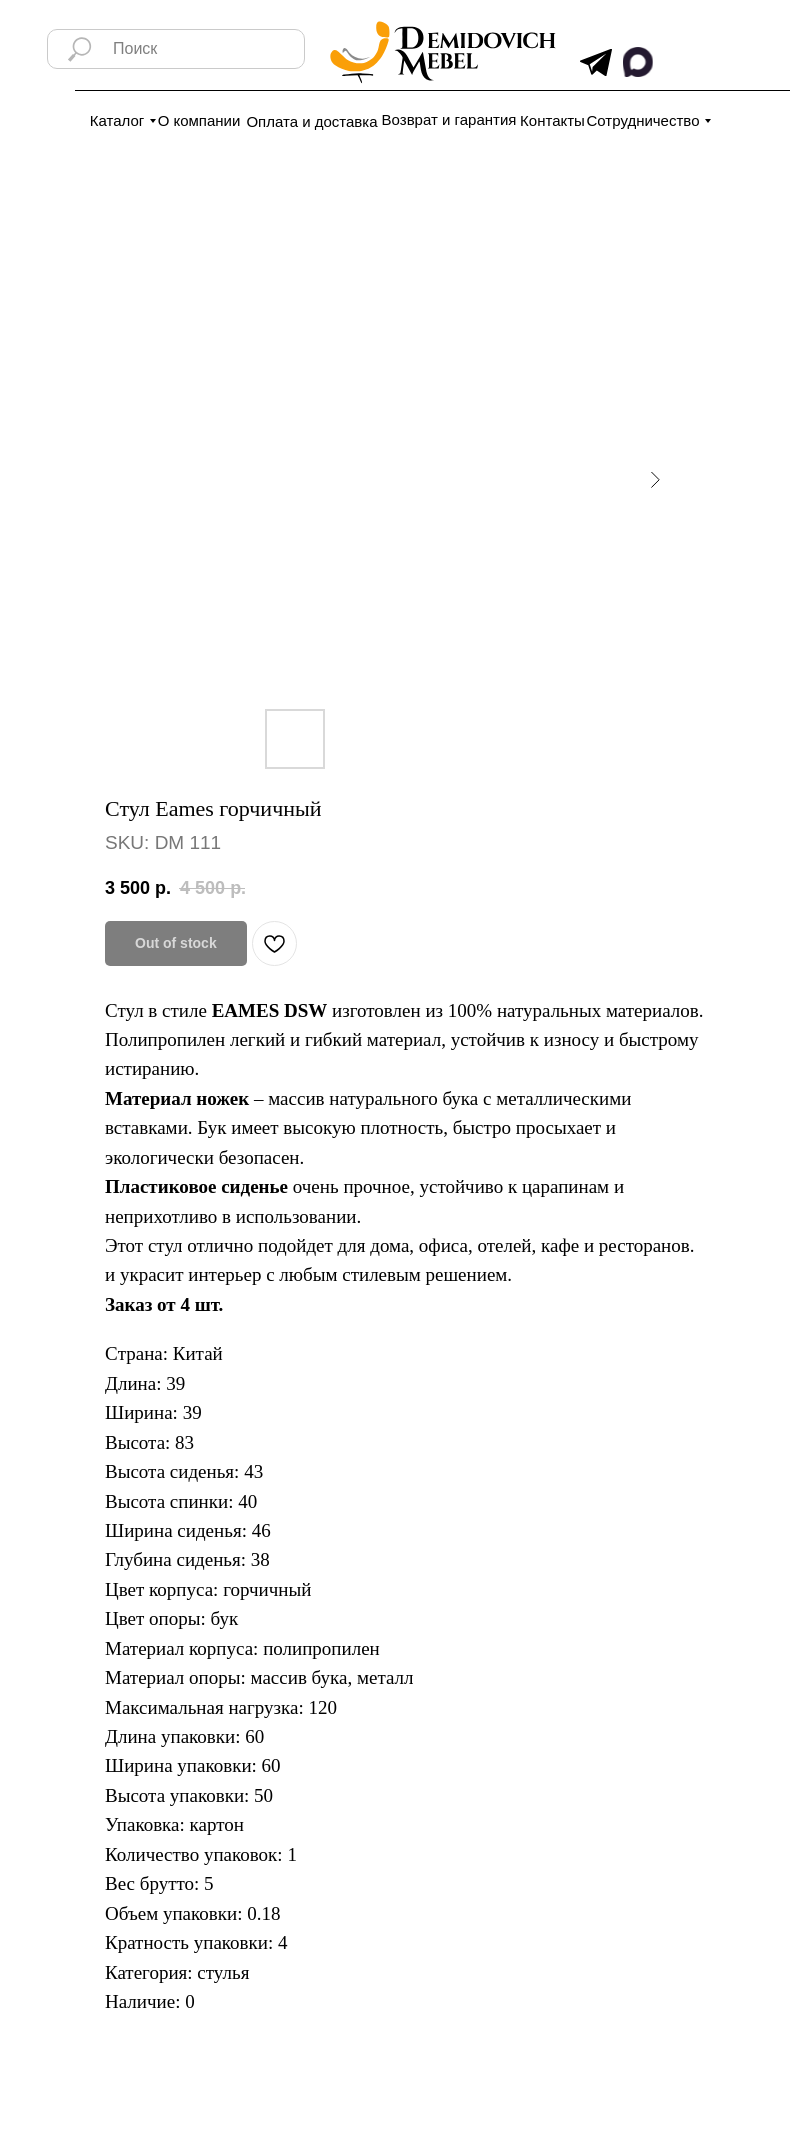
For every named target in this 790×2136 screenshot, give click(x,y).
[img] (596, 62)
